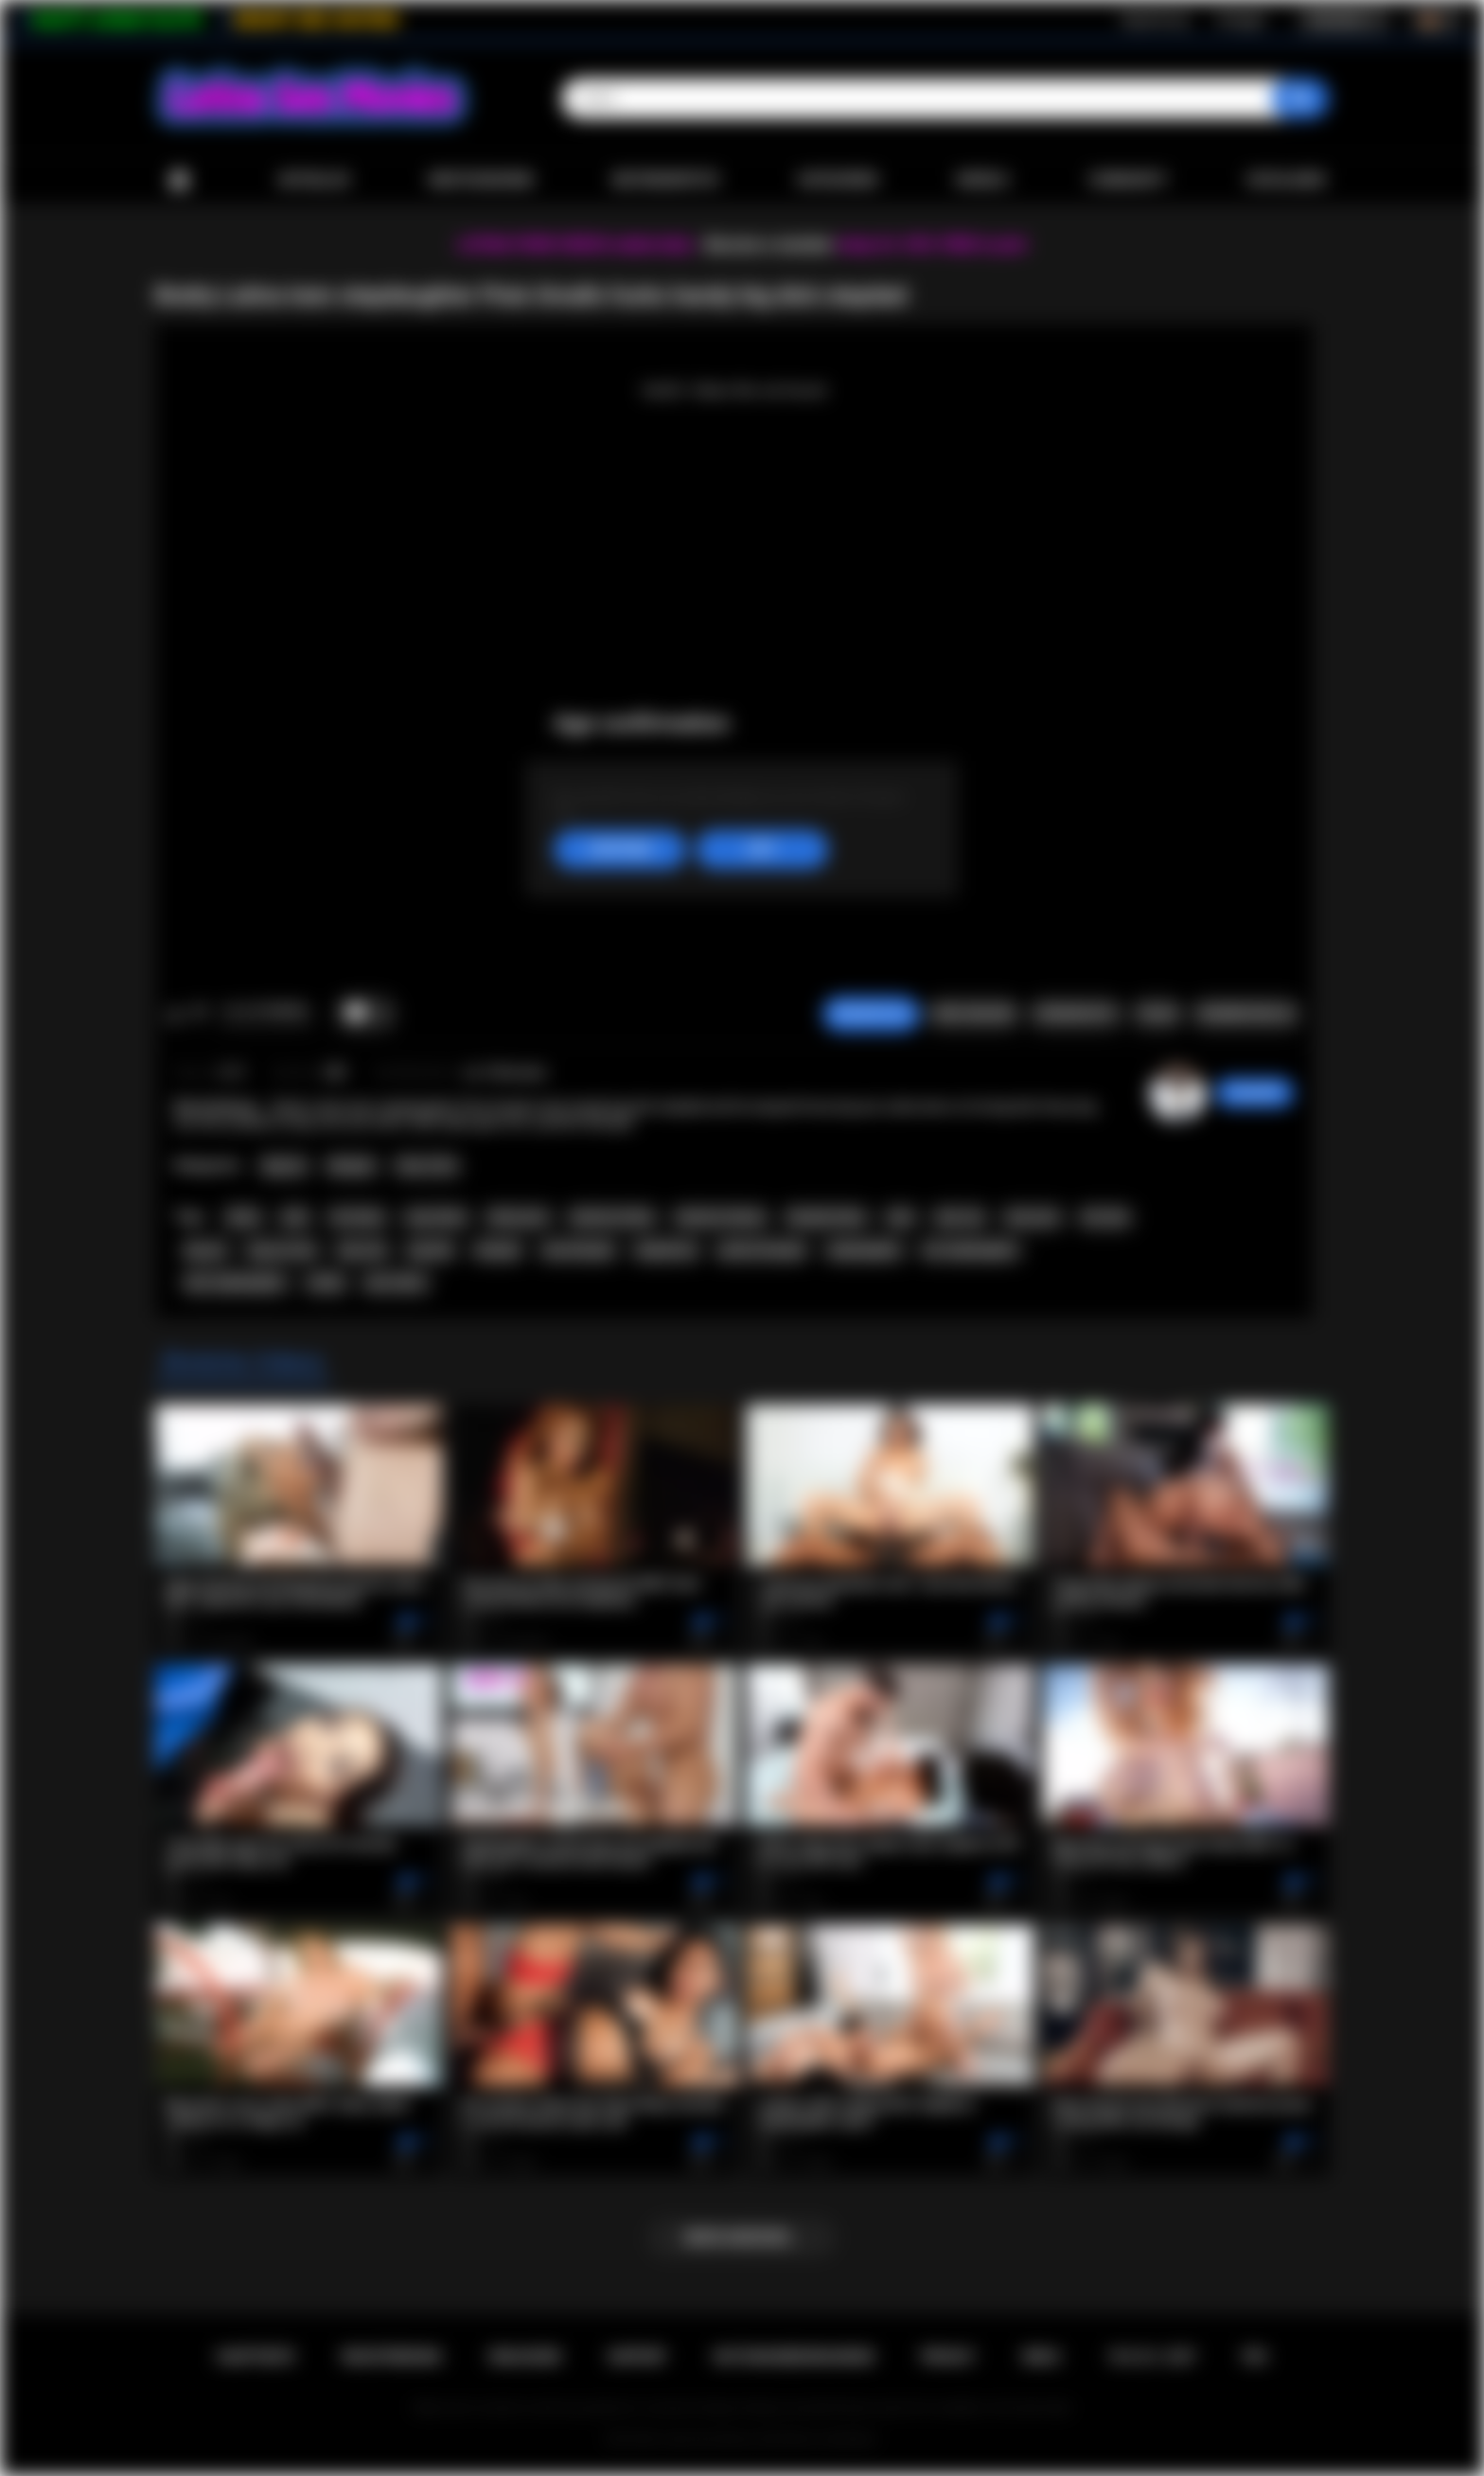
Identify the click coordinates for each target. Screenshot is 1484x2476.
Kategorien (838, 179)
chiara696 (1254, 1092)
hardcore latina (612, 1217)
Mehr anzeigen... (742, 2237)
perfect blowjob (762, 1250)
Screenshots (1075, 1013)
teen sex (959, 1217)
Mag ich (175, 1013)
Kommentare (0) (1246, 1013)
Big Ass (284, 1166)
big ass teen (282, 1250)
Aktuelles (313, 179)
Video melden (973, 1013)
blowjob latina (826, 1217)
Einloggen (1241, 20)
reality (325, 1282)
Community (1127, 179)
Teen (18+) (426, 1166)
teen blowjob (578, 1250)
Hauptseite (179, 180)
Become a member (769, 245)
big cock (362, 1250)
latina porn (518, 1217)
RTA (1255, 2356)
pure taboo (396, 1282)
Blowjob (351, 1166)
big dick (430, 1250)
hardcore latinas (721, 1217)
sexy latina (436, 1217)
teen (900, 1217)
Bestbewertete (666, 179)
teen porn (1032, 1217)
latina (243, 1217)
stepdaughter (864, 1250)
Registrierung (1154, 20)
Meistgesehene (481, 179)
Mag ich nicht (199, 1013)
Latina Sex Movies (708, 2439)
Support (637, 2356)
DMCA (1041, 2356)
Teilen (1157, 1013)
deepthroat (666, 1250)
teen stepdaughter (235, 1282)
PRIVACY (948, 2356)
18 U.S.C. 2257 (1151, 2356)
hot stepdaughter (970, 1250)
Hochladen (1285, 179)
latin (296, 1217)
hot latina (357, 1217)
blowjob (498, 1250)
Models (983, 179)
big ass (205, 1250)
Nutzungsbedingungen (794, 2356)
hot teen (1105, 1217)
